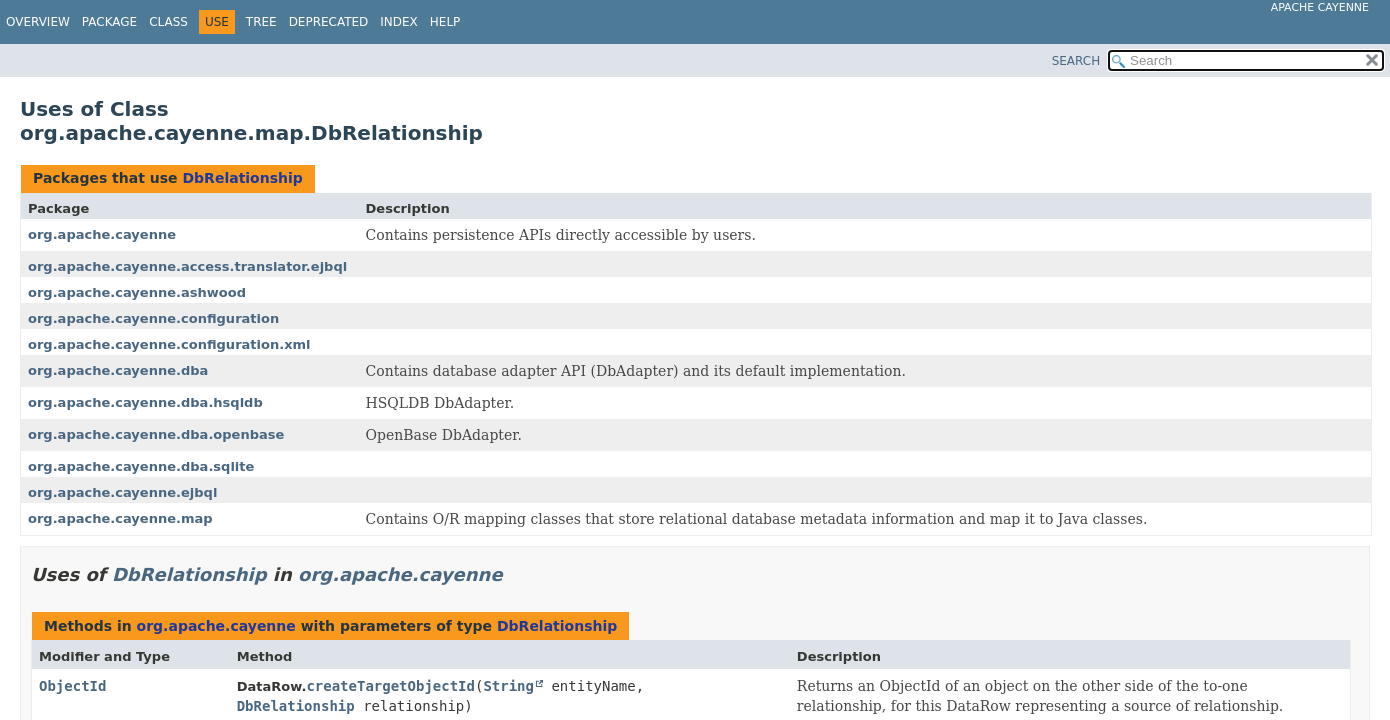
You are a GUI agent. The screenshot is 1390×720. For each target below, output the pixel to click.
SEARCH (1076, 61)
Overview (38, 22)
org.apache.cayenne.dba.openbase (156, 434)
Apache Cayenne (1320, 7)
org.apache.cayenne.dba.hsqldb (145, 402)
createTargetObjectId (390, 686)
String (508, 686)
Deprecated (329, 22)
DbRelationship (242, 178)
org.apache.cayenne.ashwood (137, 292)
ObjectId (72, 686)
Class (168, 22)
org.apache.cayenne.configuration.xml (169, 344)
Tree (261, 22)
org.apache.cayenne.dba (118, 370)
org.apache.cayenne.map (120, 518)
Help (445, 22)
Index (399, 22)
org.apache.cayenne (102, 234)
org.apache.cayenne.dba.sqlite (141, 466)
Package (109, 22)
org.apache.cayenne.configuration (153, 318)
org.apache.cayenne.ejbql (122, 492)
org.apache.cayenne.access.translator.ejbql (187, 266)
